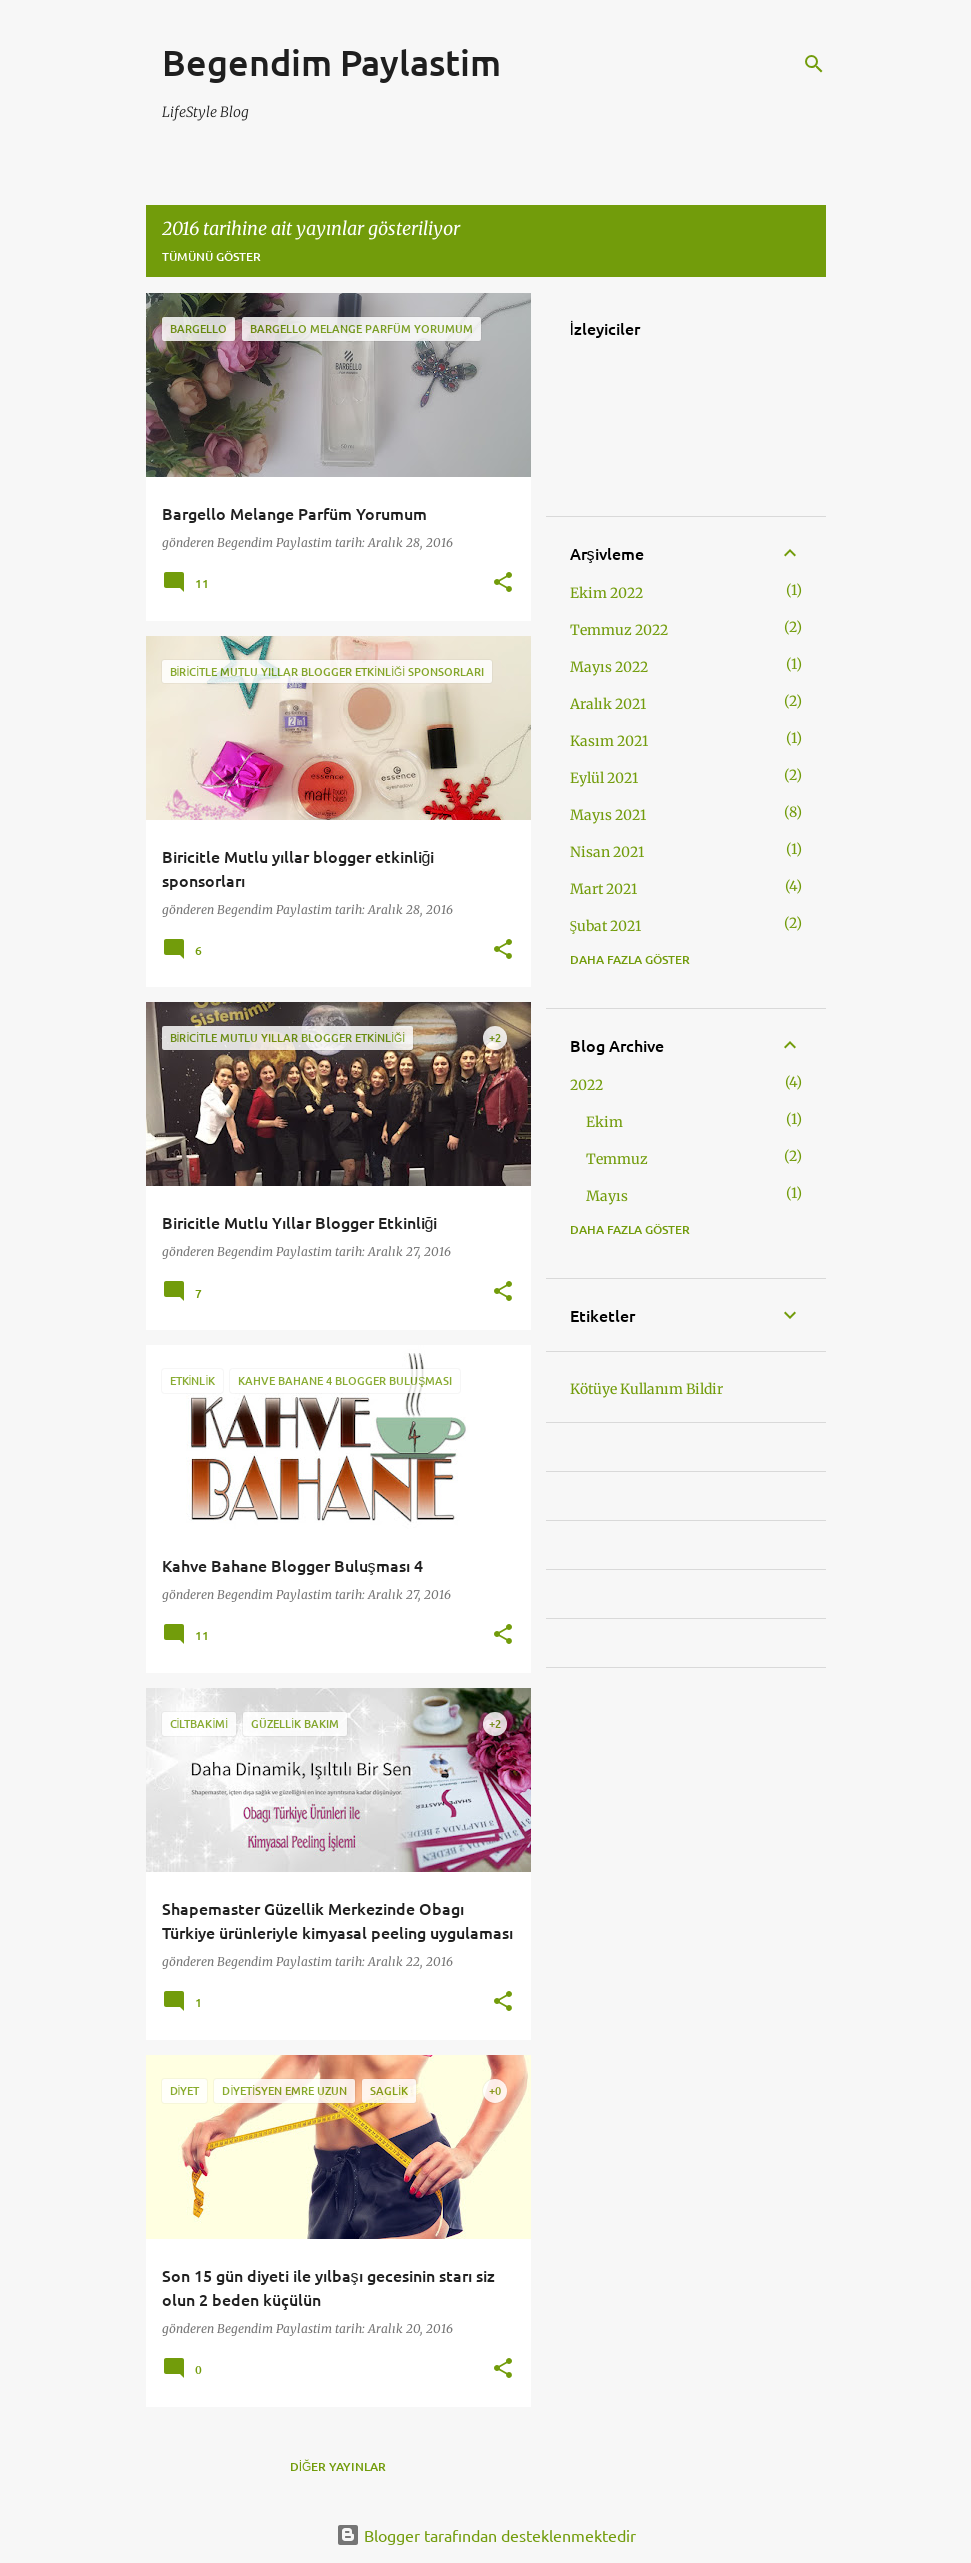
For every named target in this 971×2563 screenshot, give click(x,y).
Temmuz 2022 (619, 630)
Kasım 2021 (609, 741)
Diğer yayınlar (338, 2466)
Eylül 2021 (604, 778)
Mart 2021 (603, 889)
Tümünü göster (211, 256)
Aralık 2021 (608, 704)
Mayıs (607, 1196)
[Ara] (814, 64)
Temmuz (617, 1159)
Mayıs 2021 (608, 815)
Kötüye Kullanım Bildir (646, 1389)
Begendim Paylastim (331, 62)
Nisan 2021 (607, 852)
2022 (586, 1085)
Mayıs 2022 (609, 667)
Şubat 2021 (606, 926)
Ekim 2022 (606, 593)
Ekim (604, 1122)
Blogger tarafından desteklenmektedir (486, 2535)
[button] (503, 583)
